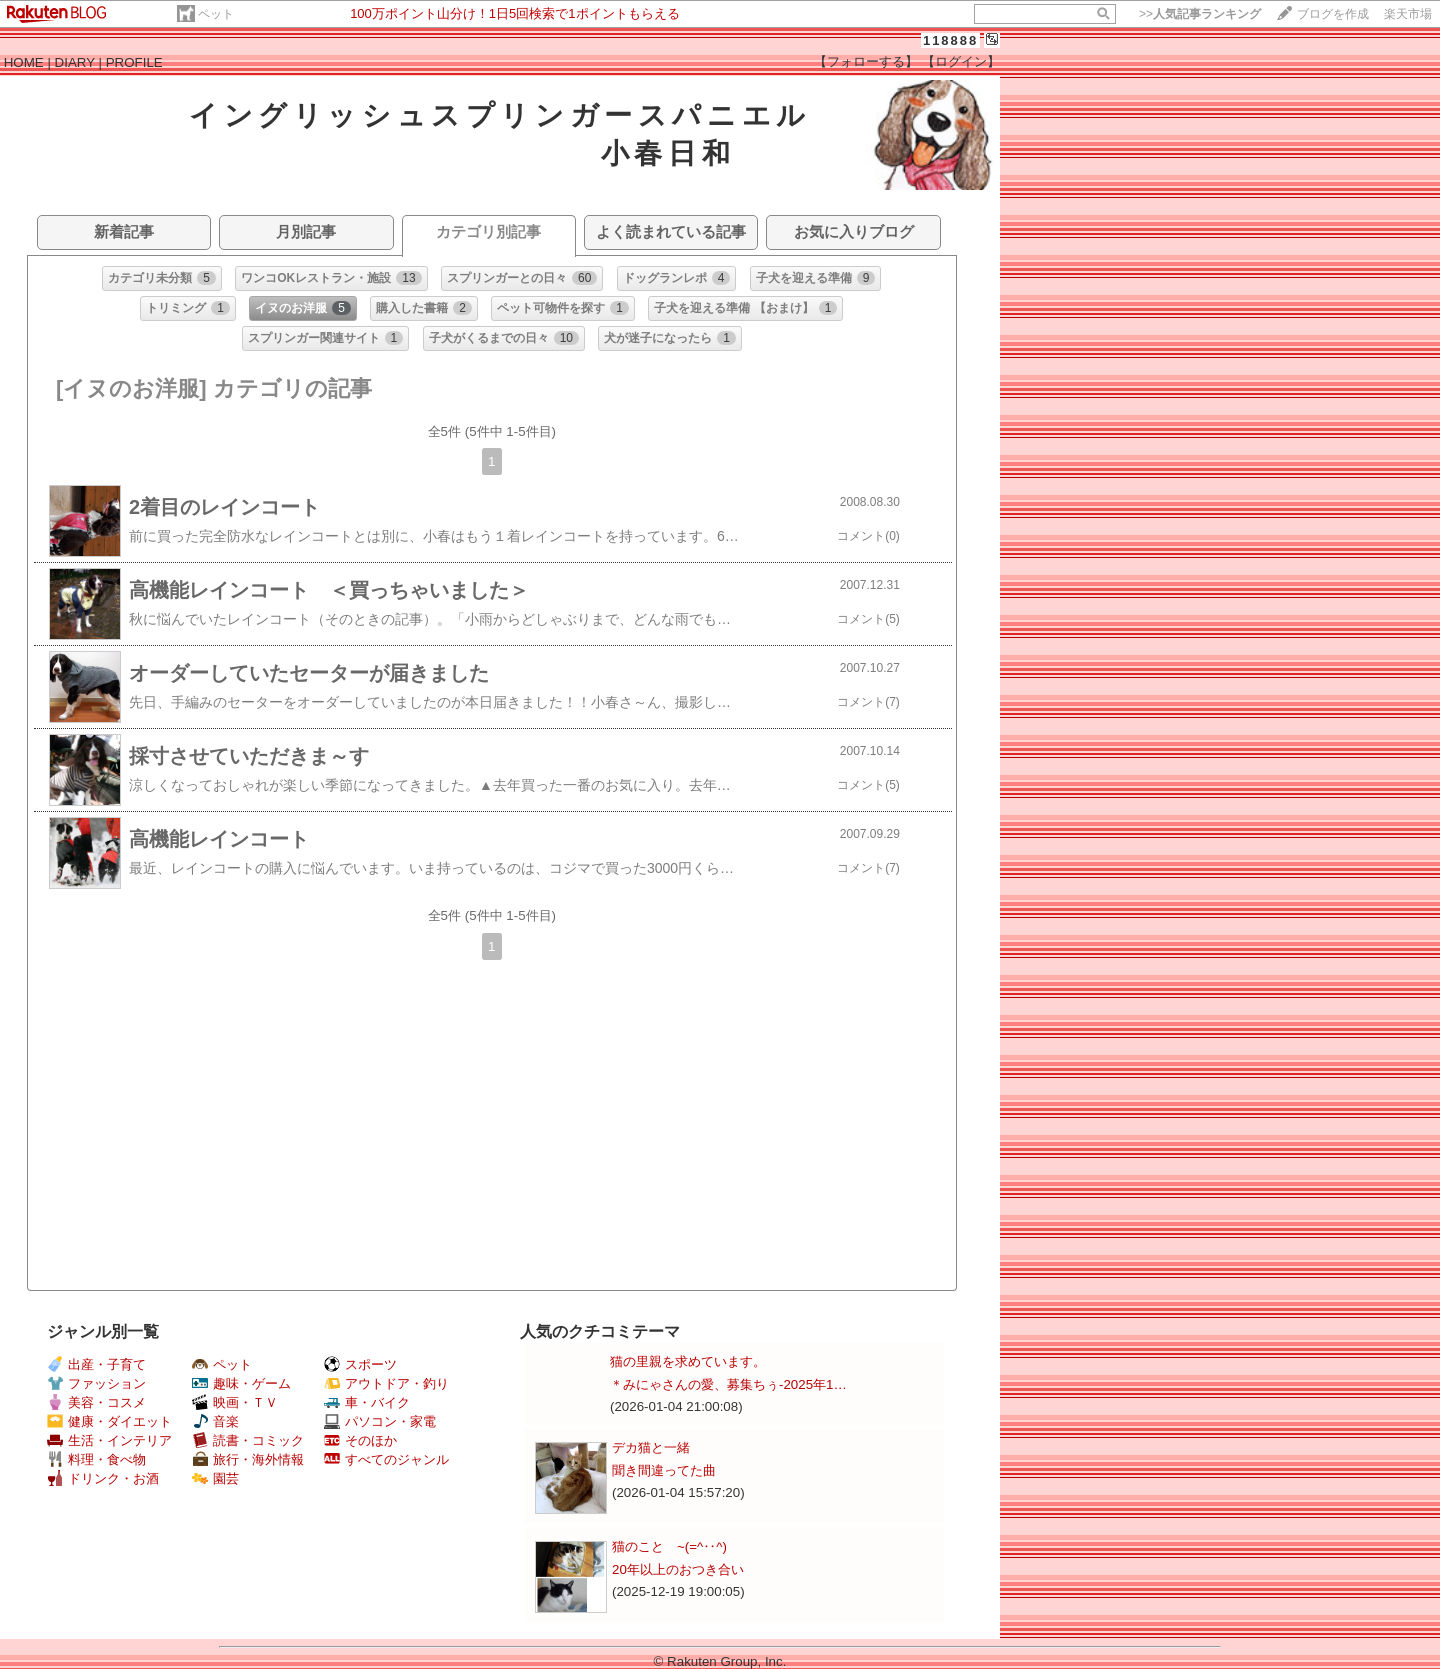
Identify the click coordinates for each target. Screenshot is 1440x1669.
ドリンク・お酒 (103, 1478)
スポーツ (360, 1364)
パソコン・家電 (380, 1421)
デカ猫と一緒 (651, 1447)
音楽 (215, 1421)
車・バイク (367, 1402)
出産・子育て (96, 1364)
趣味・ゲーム (241, 1383)
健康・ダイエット (109, 1421)
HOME (24, 62)
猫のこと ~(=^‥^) (669, 1546)
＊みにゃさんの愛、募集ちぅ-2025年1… (728, 1384)
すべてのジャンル (386, 1459)
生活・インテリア (109, 1440)
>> (1200, 14)
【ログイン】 (961, 61)
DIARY (75, 62)
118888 (950, 40)
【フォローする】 (866, 61)
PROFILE (134, 62)
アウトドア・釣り (386, 1383)
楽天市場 (1408, 14)
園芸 (215, 1478)
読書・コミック (248, 1440)
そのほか (360, 1440)
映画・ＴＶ (235, 1402)
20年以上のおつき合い (678, 1569)
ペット (216, 14)
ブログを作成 (1333, 14)
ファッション (96, 1383)
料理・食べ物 (96, 1459)
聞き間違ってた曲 (664, 1470)
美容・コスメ (96, 1402)
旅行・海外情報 (248, 1459)
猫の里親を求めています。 (688, 1361)
